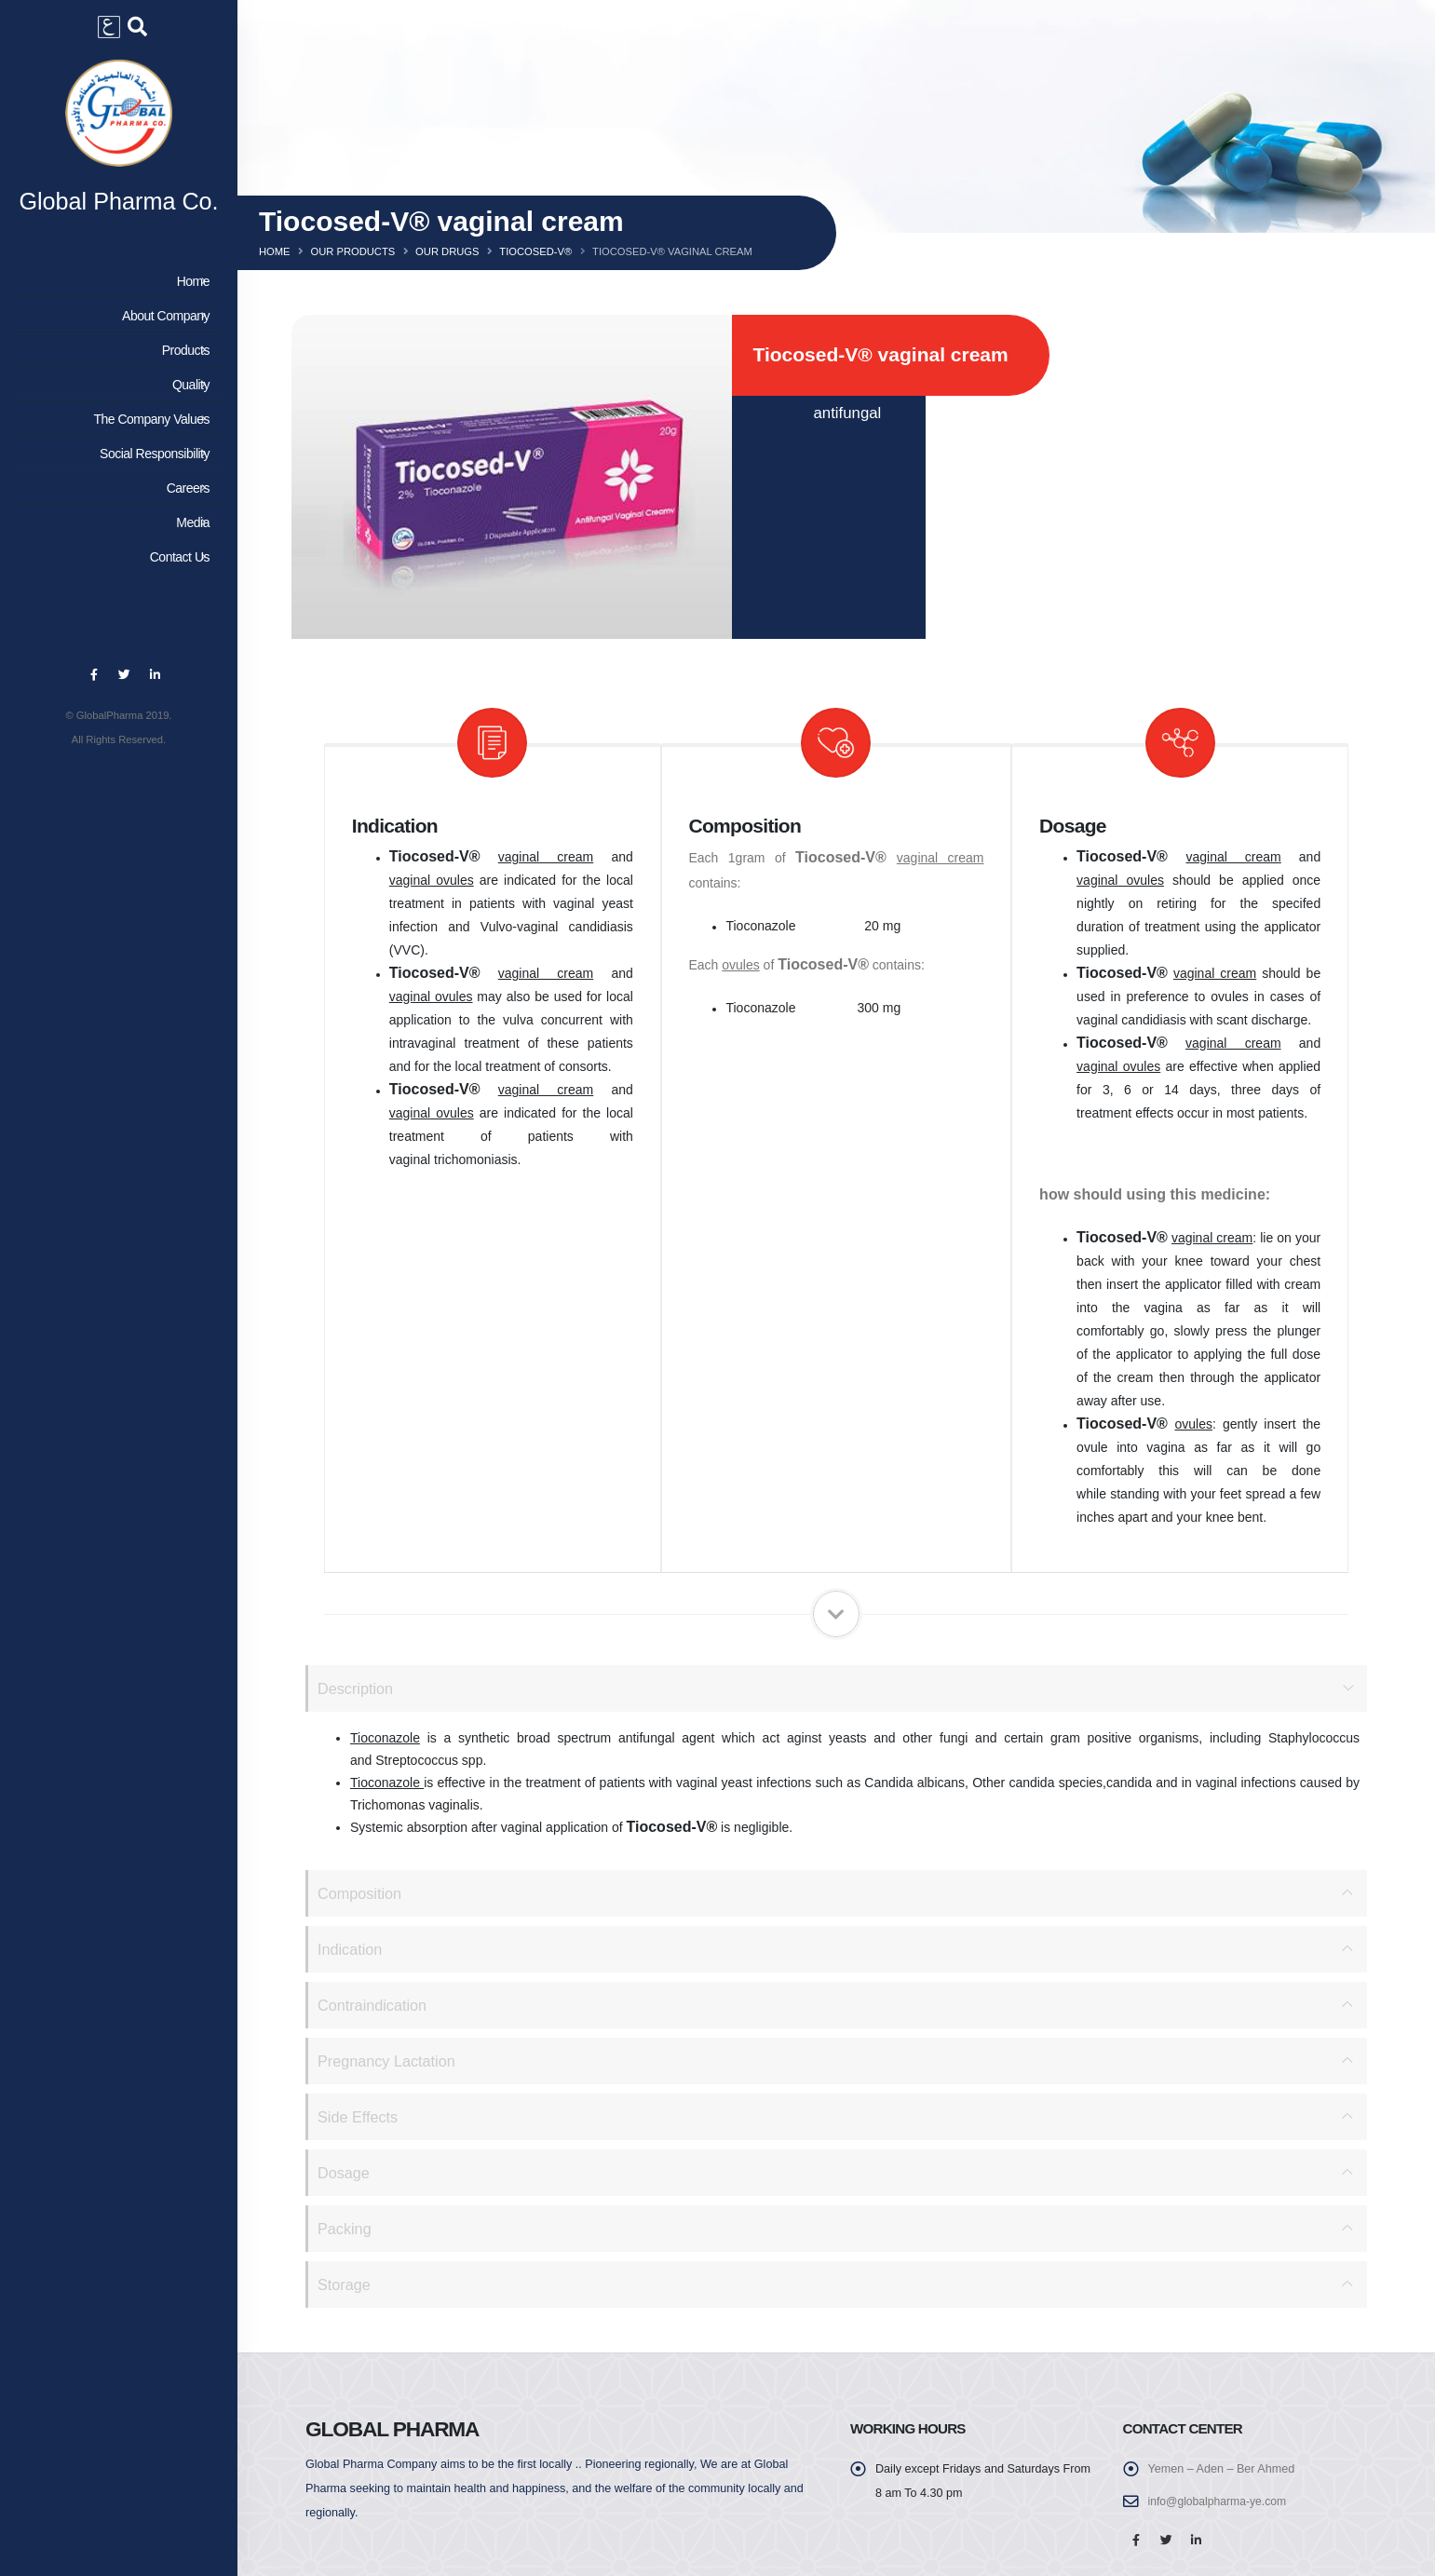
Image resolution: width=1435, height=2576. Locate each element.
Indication (351, 1949)
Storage (345, 2284)
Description (357, 1688)
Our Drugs (447, 251)
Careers (116, 493)
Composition (361, 1893)
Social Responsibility (116, 458)
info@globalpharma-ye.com (1220, 2501)
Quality (116, 389)
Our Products (352, 251)
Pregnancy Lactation (389, 2060)
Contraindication (374, 2004)
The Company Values (116, 424)
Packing (345, 2228)
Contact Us (116, 562)
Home (116, 286)
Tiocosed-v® (535, 251)
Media (116, 527)
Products (116, 355)
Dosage (345, 2172)
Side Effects (359, 2116)
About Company (116, 320)
